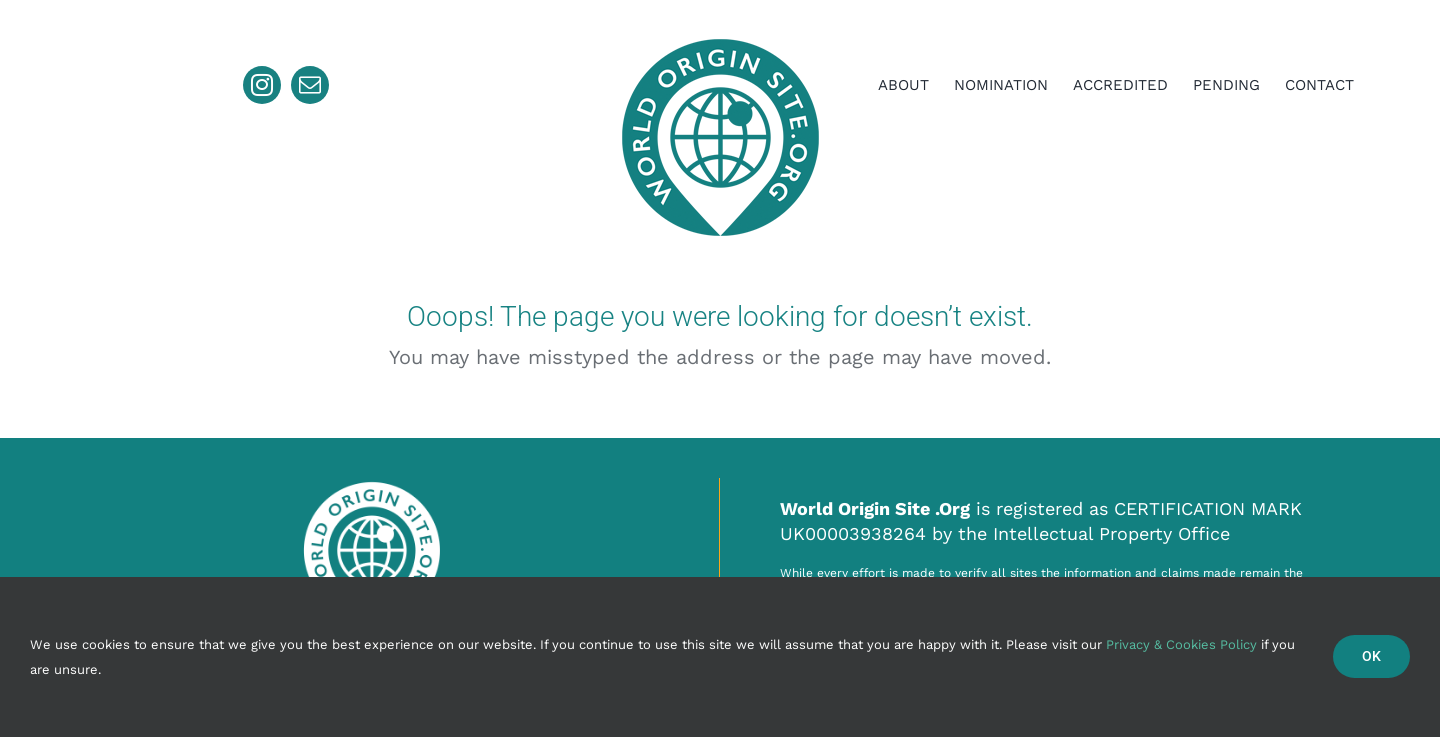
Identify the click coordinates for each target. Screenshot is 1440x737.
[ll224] (720, 33)
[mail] (310, 85)
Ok (1371, 656)
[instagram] (262, 85)
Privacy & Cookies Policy (1181, 644)
